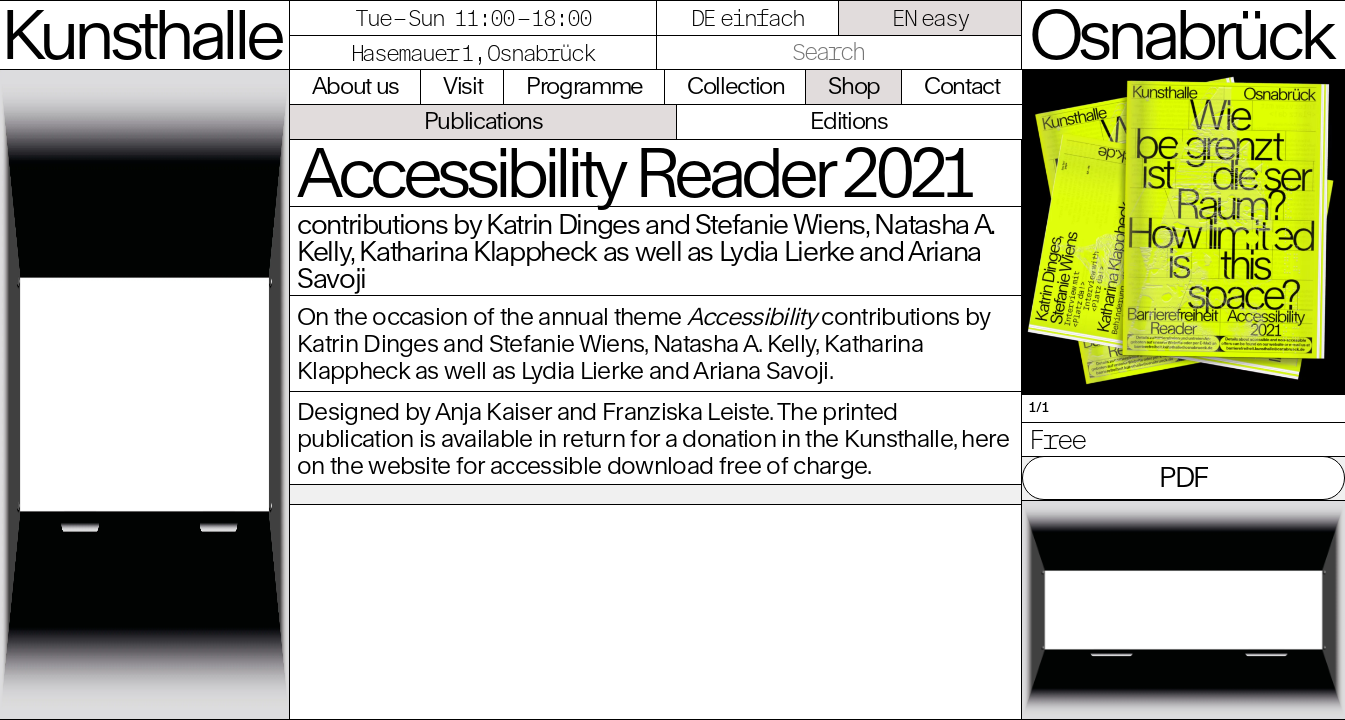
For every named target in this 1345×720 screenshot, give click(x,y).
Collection (736, 85)
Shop (854, 85)
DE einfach (747, 17)
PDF (1183, 476)
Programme (584, 85)
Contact (962, 85)
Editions (848, 120)
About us (355, 85)
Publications (483, 120)
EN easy (930, 17)
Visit (462, 85)
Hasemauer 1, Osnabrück (473, 52)
